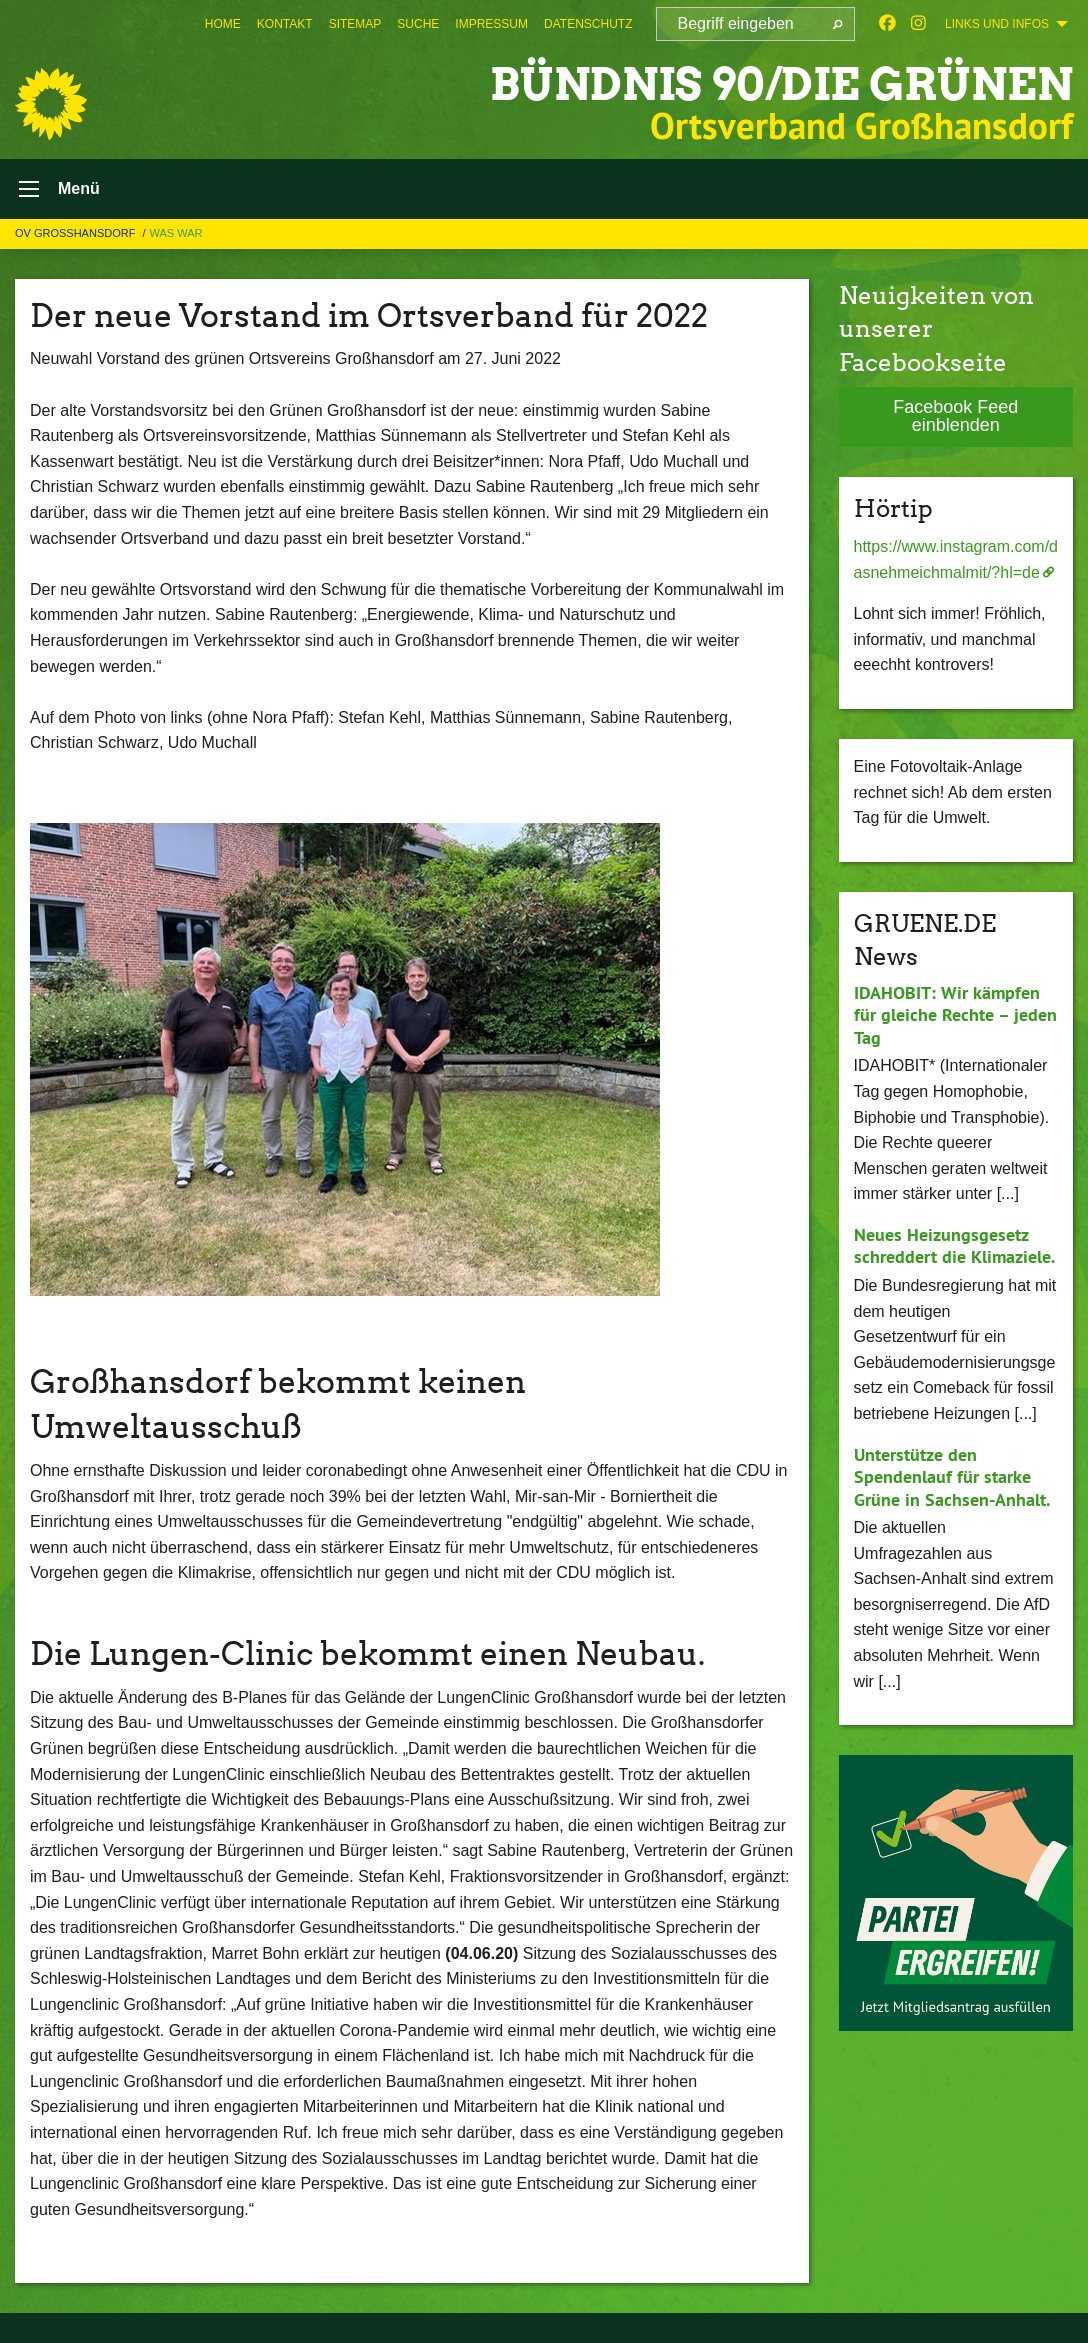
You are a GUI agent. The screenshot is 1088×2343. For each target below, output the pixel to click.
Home (223, 24)
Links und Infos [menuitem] (997, 24)
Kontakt (285, 24)
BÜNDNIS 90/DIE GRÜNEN (781, 84)
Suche (418, 24)
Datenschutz (588, 24)
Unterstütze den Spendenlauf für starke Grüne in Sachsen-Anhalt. (952, 1477)
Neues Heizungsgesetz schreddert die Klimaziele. (954, 1246)
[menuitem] (223, 24)
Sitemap (355, 24)
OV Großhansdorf (76, 233)
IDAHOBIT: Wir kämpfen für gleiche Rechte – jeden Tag (955, 1015)
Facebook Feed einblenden (955, 416)
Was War (176, 233)
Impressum (491, 24)
